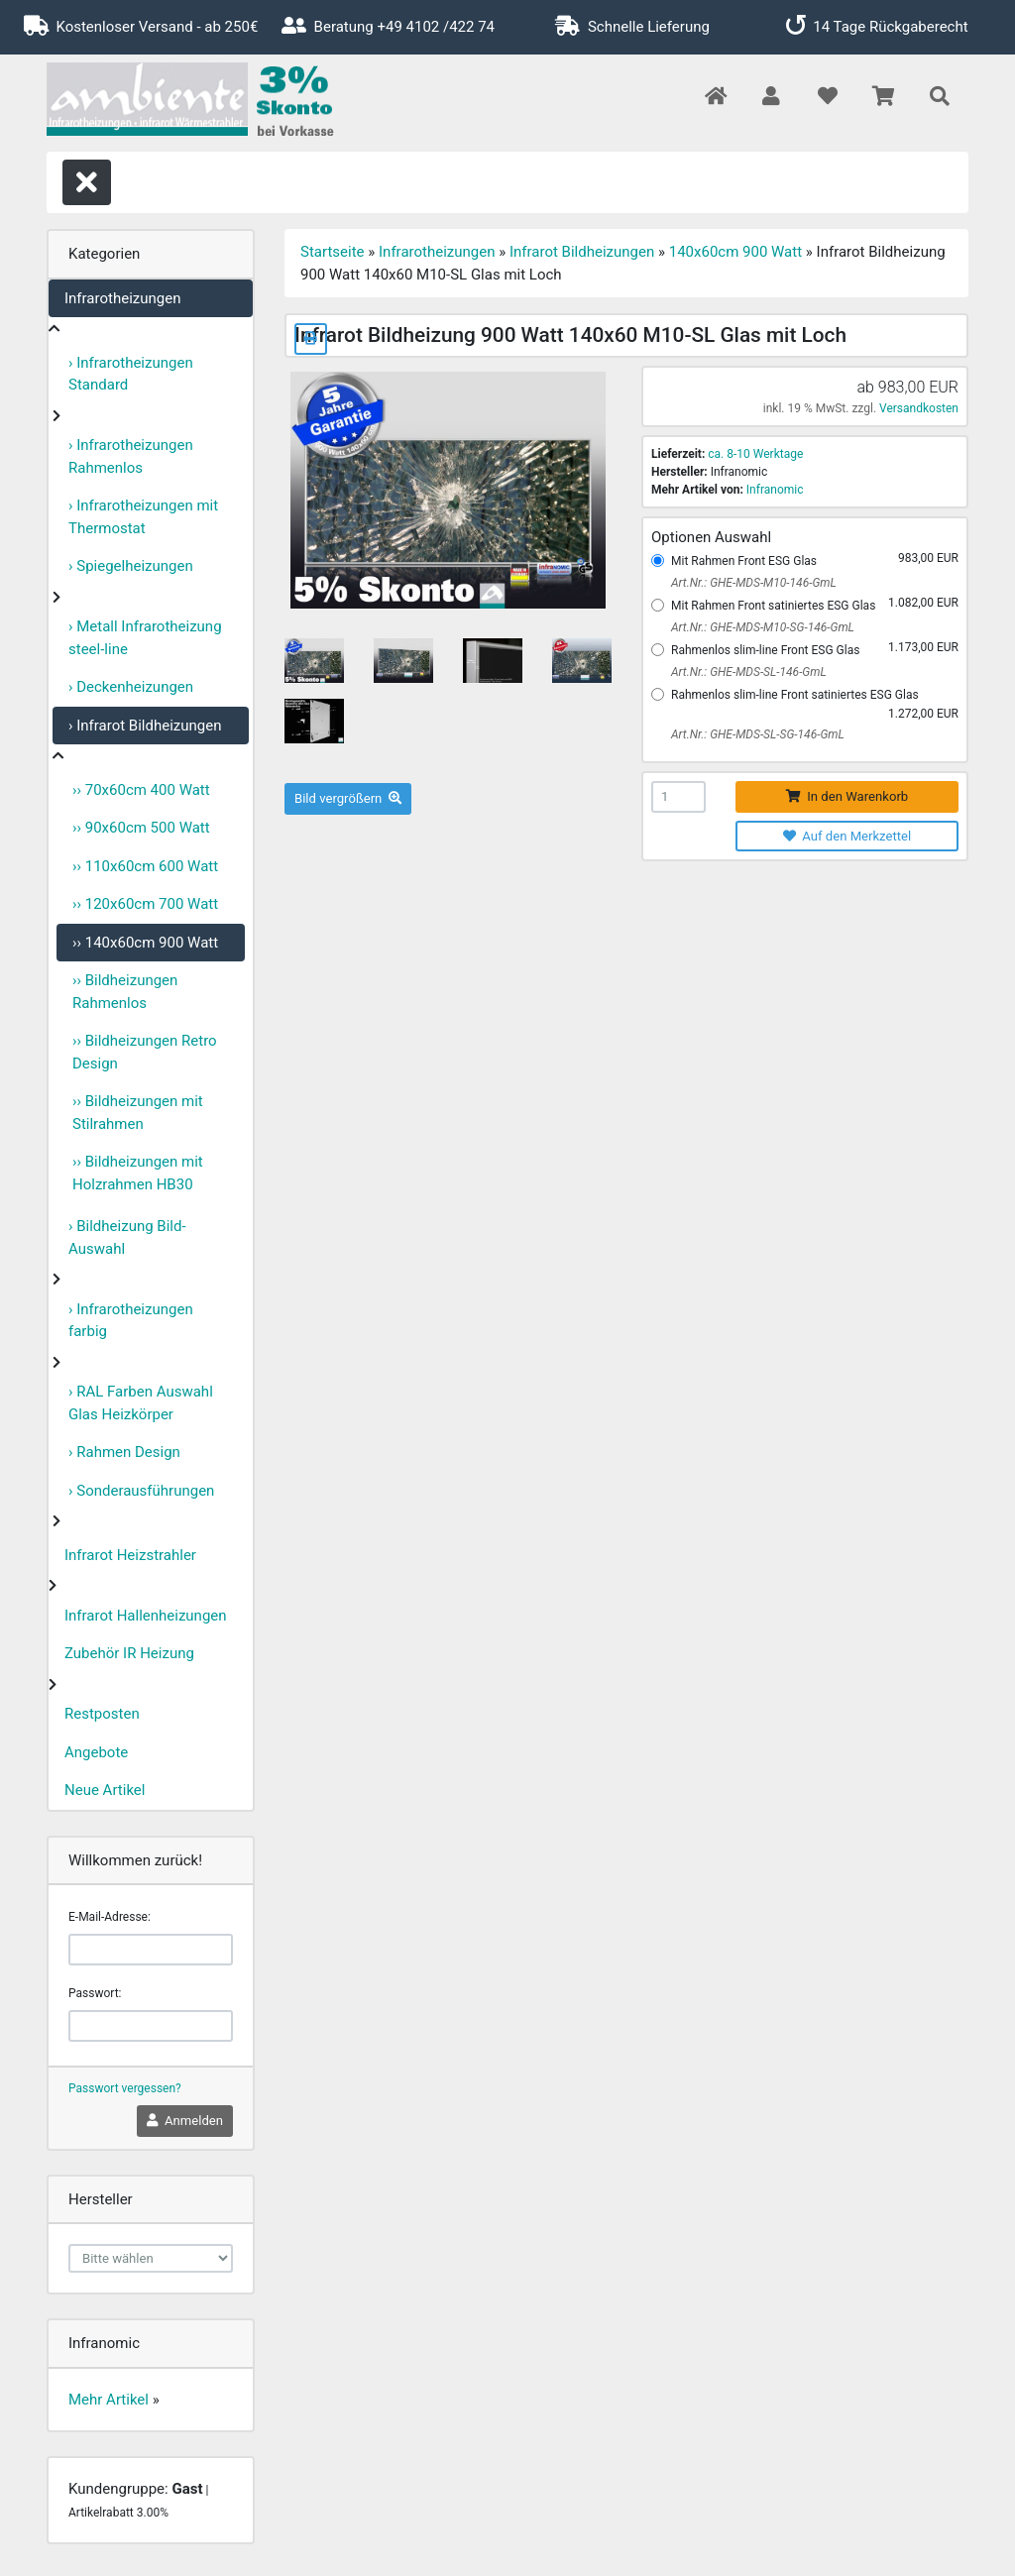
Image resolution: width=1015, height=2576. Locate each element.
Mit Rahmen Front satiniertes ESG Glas (773, 606)
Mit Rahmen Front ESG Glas (744, 561)
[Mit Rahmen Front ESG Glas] (657, 560)
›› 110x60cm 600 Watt (145, 866)
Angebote (96, 1752)
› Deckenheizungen (130, 687)
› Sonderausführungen (141, 1491)
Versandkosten (919, 408)
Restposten (102, 1714)
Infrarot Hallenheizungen (145, 1615)
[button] (770, 97)
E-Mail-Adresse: (109, 1917)
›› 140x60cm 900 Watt (145, 943)
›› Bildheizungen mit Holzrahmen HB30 (137, 1173)
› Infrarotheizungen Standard (130, 374)
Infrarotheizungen (122, 298)
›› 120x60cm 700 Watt (145, 904)
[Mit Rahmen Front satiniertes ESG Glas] (657, 605)
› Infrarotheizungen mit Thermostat (143, 517)
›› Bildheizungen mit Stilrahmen (137, 1112)
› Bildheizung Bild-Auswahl (127, 1237)
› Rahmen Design (124, 1452)
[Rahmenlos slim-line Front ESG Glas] (657, 649)
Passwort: (94, 1993)
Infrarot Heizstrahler (130, 1555)
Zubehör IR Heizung (129, 1653)
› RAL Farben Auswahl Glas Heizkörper (140, 1403)
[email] (150, 1949)
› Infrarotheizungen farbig (130, 1320)
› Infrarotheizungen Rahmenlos (130, 456)
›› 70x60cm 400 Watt (141, 790)
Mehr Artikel (108, 2399)
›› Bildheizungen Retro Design (144, 1052)
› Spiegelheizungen (130, 566)
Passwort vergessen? (124, 2088)
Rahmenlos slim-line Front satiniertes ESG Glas (795, 695)
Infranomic (775, 490)
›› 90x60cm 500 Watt (141, 828)
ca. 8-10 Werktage (755, 454)
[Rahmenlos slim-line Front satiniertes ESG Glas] (657, 694)
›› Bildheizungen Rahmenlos (124, 991)
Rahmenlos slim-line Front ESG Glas (765, 650)
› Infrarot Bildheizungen (145, 725)
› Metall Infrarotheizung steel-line (145, 637)
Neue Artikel (104, 1790)
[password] (150, 2026)
